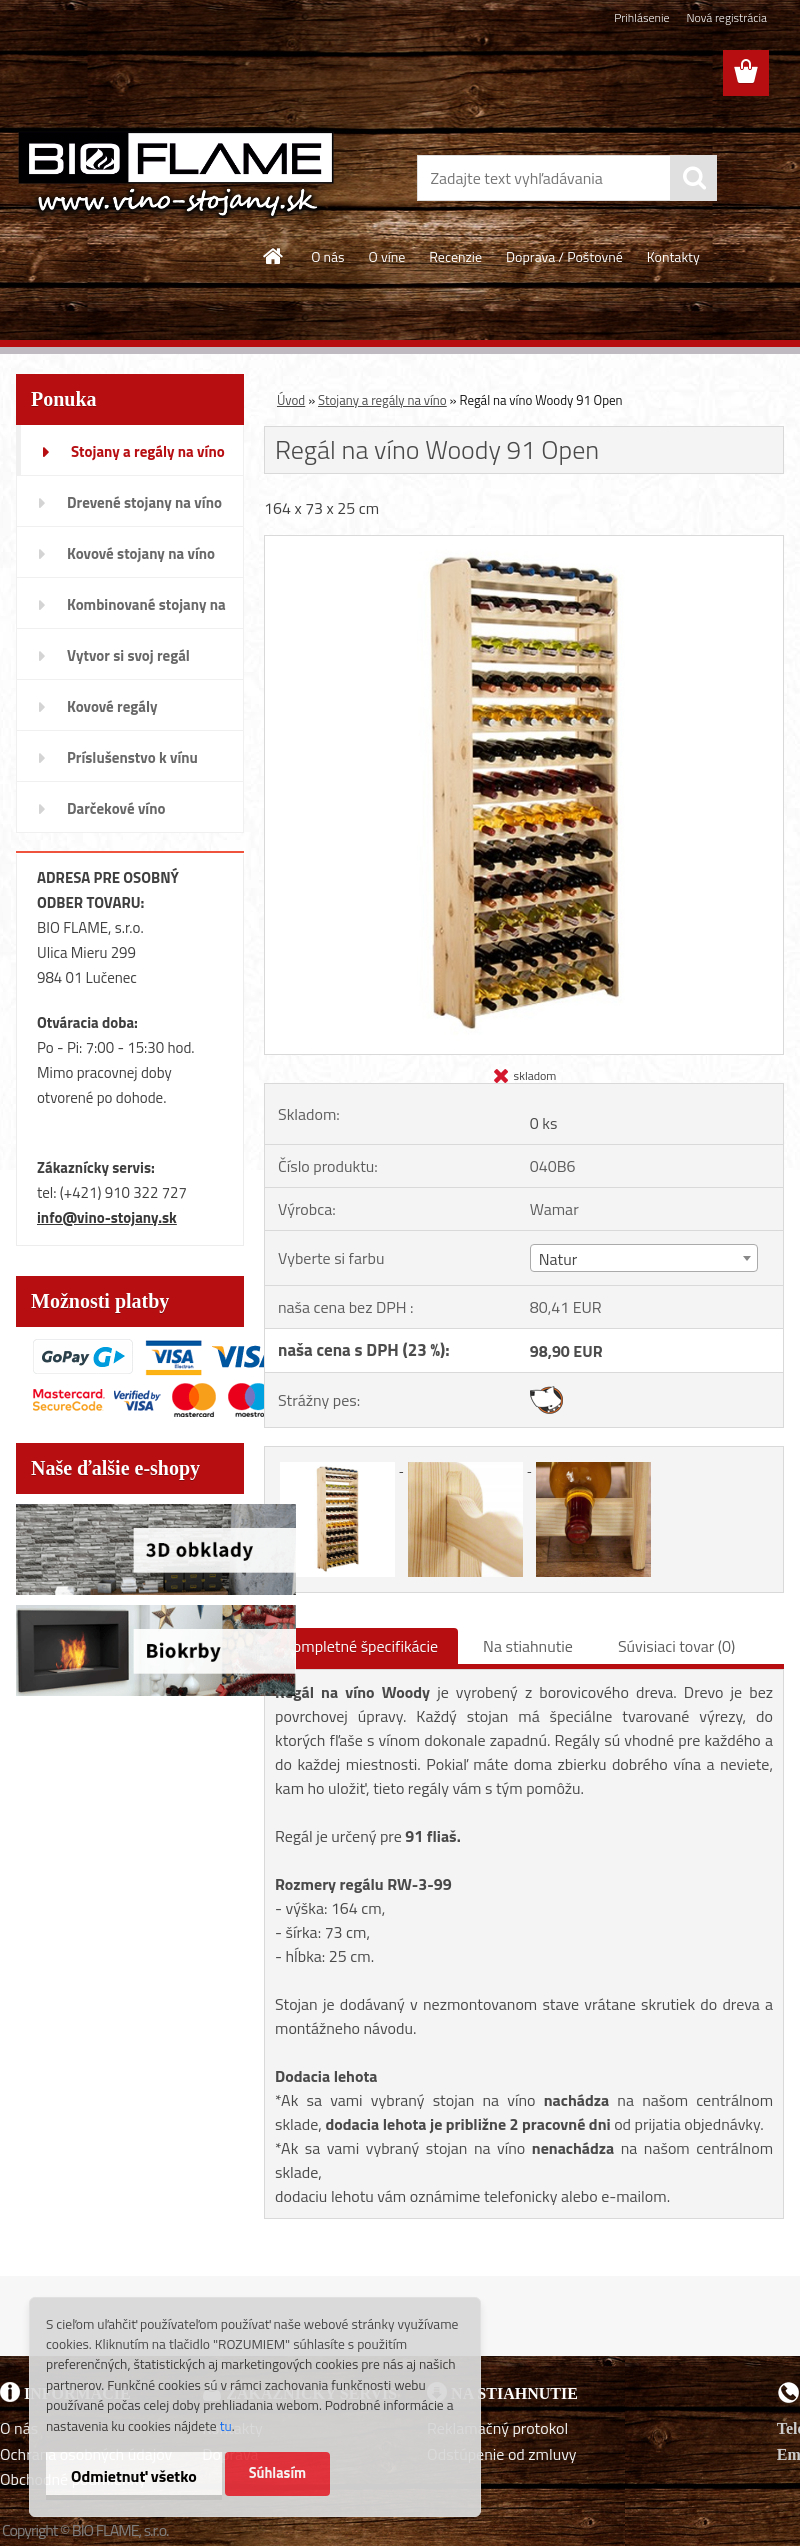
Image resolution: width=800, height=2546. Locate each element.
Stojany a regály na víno (382, 400)
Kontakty (673, 256)
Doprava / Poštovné (564, 256)
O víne (387, 256)
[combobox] (644, 1258)
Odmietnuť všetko (134, 2476)
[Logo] (176, 174)
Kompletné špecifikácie (361, 1646)
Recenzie (455, 256)
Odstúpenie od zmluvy (502, 2454)
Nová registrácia (726, 17)
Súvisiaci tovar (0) (676, 1646)
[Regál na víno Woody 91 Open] (524, 544)
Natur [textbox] (558, 1259)
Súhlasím (278, 2473)
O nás (327, 256)
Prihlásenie (641, 17)
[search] (694, 178)
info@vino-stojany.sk (107, 1217)
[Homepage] (274, 256)
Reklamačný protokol (497, 2428)
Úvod (291, 400)
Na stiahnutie (528, 1646)
